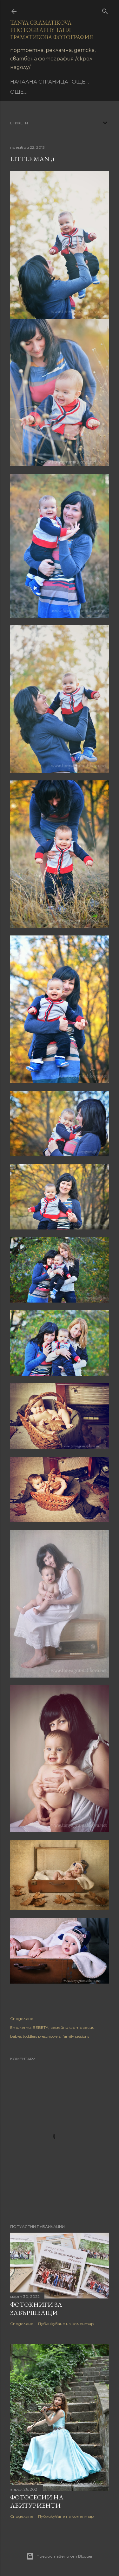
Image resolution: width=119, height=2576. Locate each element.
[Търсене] (105, 10)
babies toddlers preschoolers (35, 2036)
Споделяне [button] (21, 2018)
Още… (80, 82)
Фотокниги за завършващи (36, 2308)
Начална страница (39, 82)
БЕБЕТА (41, 2027)
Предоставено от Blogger (59, 2556)
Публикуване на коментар (66, 2323)
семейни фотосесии (72, 2027)
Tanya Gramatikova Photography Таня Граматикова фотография (51, 30)
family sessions (76, 2036)
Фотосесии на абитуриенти (36, 2501)
